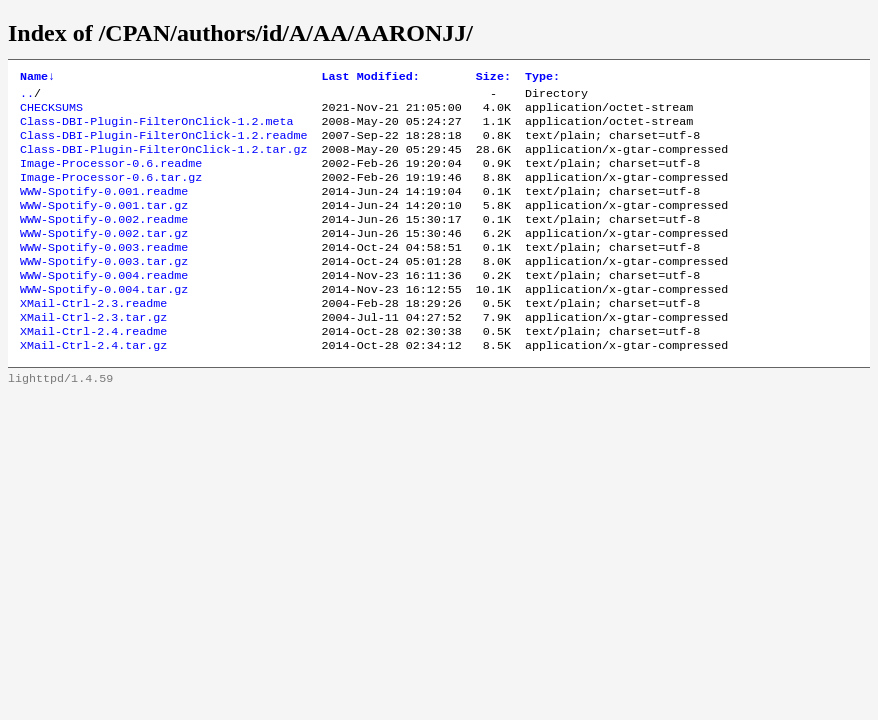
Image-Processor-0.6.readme (111, 177)
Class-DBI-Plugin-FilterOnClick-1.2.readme (164, 145)
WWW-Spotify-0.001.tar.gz (104, 225)
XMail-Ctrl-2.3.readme (93, 337)
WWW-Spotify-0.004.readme (104, 305)
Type (542, 78)
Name (37, 78)
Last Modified (371, 78)
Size (493, 78)
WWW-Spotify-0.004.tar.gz (104, 321)
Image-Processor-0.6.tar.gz (111, 193)
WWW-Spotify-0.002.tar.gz (104, 257)
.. (27, 97)
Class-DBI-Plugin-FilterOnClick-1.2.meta (157, 129)
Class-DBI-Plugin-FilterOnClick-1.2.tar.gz (164, 161)
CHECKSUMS (51, 113)
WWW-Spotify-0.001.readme (104, 209)
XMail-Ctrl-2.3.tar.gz (93, 353)
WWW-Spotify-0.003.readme (104, 273)
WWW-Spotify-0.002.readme (104, 241)
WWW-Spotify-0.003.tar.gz (104, 289)
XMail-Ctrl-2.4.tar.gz (93, 385)
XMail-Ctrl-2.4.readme (93, 369)
